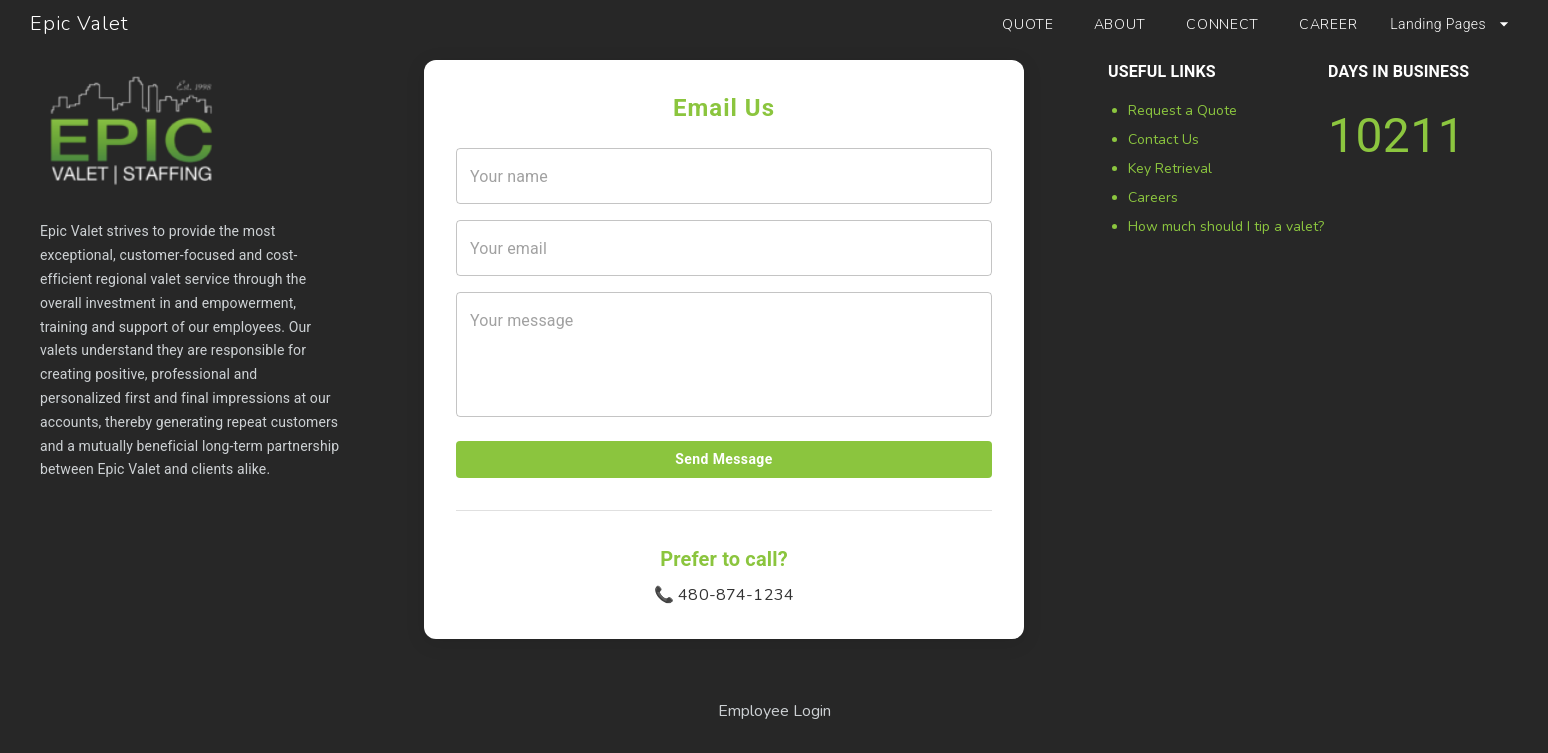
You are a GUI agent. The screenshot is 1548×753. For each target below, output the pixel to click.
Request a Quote (1182, 110)
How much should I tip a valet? (1226, 226)
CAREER (1328, 24)
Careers (1153, 197)
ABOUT (1120, 24)
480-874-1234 (736, 595)
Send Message (723, 459)
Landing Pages (1452, 24)
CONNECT (1222, 24)
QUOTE (1028, 24)
